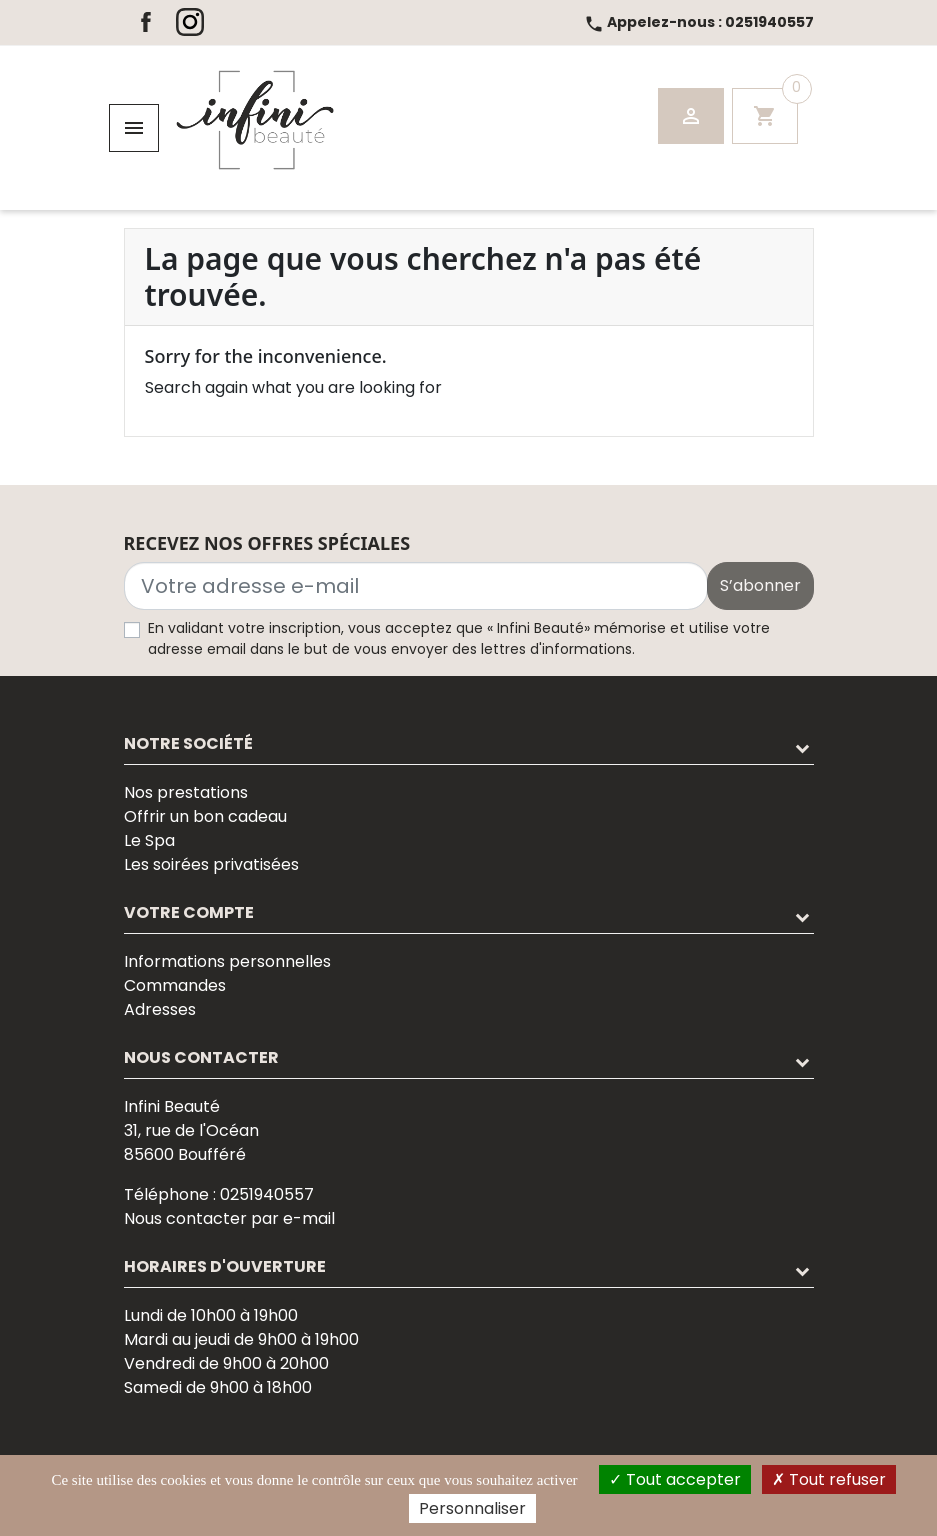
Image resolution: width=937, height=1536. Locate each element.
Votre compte (189, 912)
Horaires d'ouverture (225, 1266)
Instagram (190, 22)
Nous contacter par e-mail (229, 1218)
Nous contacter (201, 1057)
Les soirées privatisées (211, 864)
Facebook (146, 22)
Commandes (175, 985)
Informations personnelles (227, 961)
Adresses (160, 1009)
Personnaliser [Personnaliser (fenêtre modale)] (472, 1508)
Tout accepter (675, 1479)
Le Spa (149, 840)
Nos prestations (186, 792)
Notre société (188, 743)
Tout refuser (829, 1479)
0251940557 (699, 22)
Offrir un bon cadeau (205, 816)
